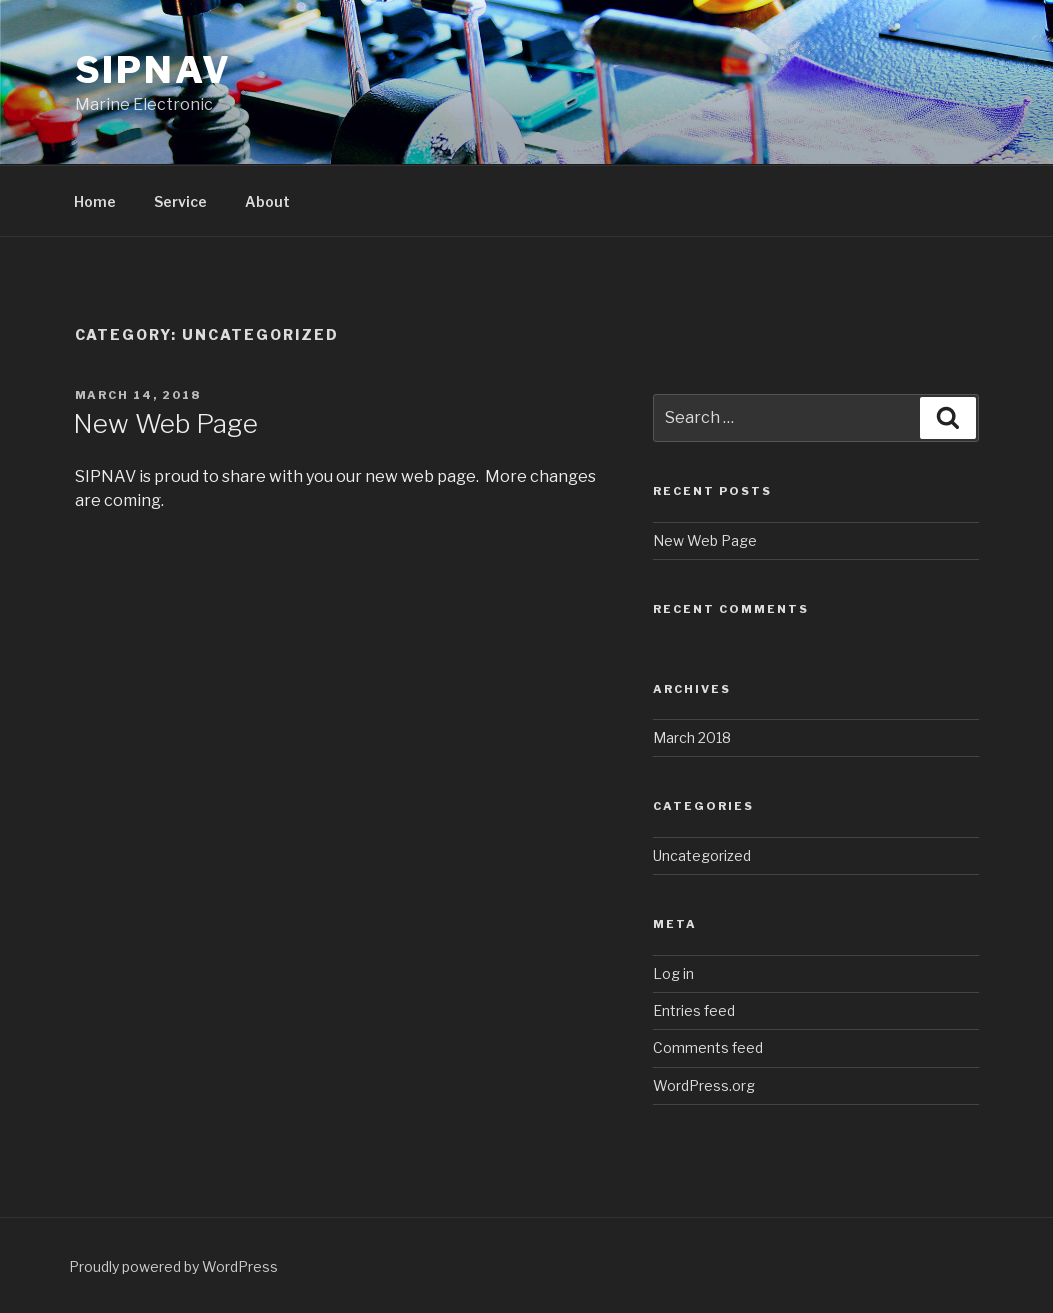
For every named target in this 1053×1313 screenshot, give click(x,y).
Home (95, 201)
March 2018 (692, 737)
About (267, 201)
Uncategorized (702, 855)
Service (180, 201)
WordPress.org (704, 1085)
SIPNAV (153, 70)
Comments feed (708, 1047)
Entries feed (694, 1010)
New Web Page (165, 423)
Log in (673, 973)
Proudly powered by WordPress (173, 1266)
